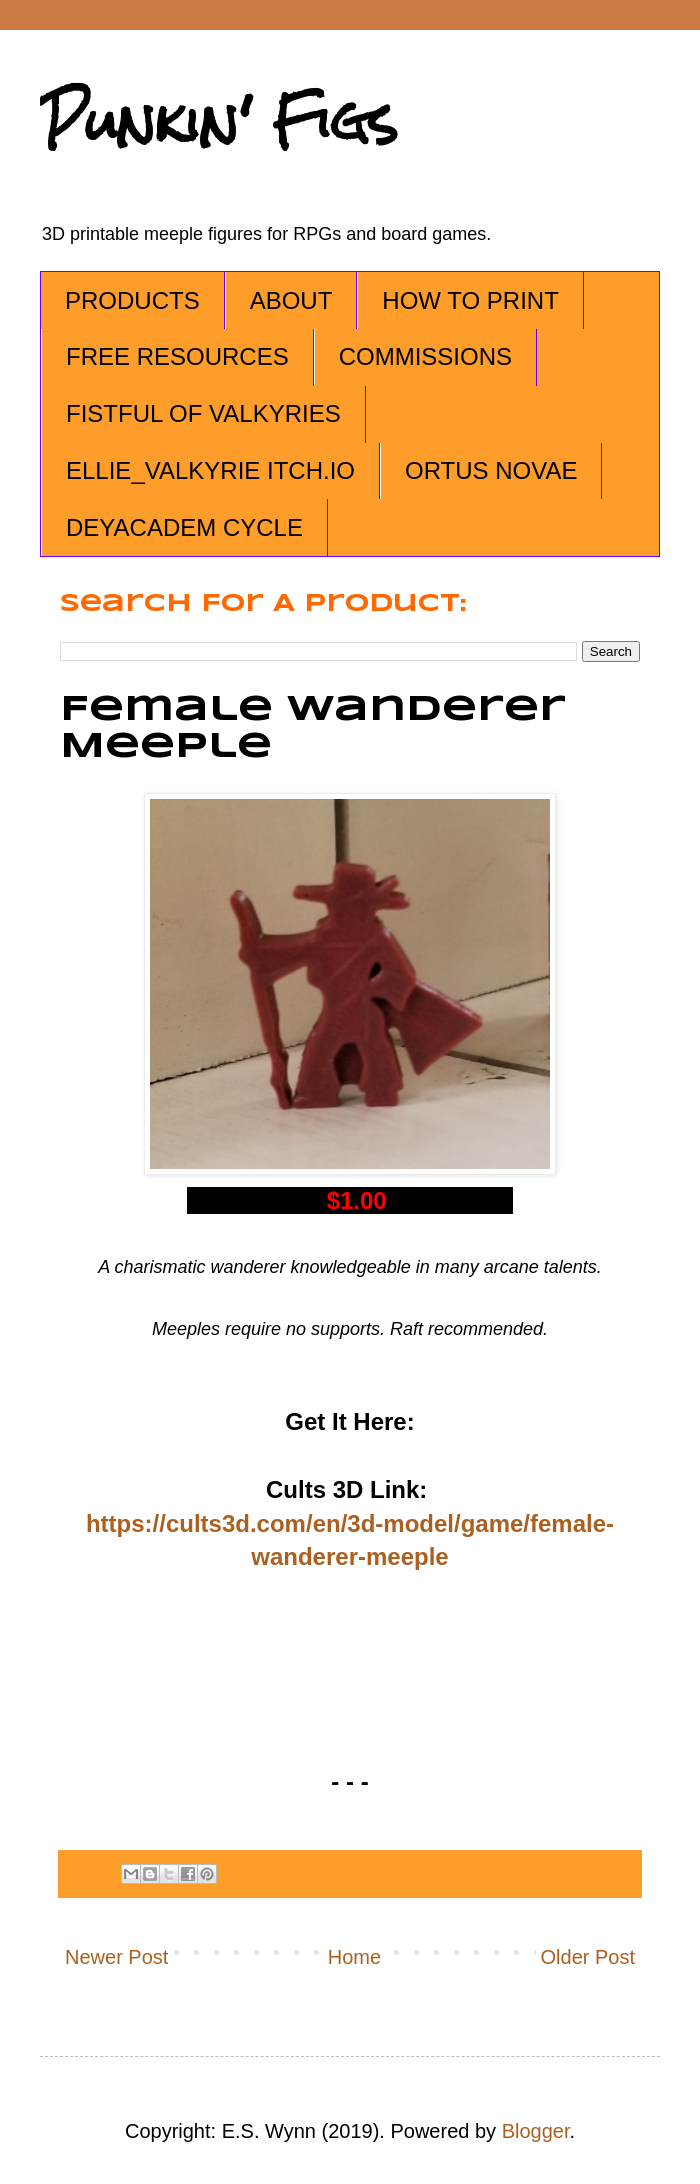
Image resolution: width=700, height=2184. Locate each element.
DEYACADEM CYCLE (184, 527)
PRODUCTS (132, 300)
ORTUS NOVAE (491, 470)
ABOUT (291, 300)
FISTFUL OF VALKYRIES (203, 413)
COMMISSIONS (425, 356)
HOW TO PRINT (470, 300)
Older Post (588, 1957)
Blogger (536, 2131)
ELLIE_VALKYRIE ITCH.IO (210, 470)
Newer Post (116, 1957)
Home (354, 1957)
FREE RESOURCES (177, 356)
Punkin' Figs (219, 121)
